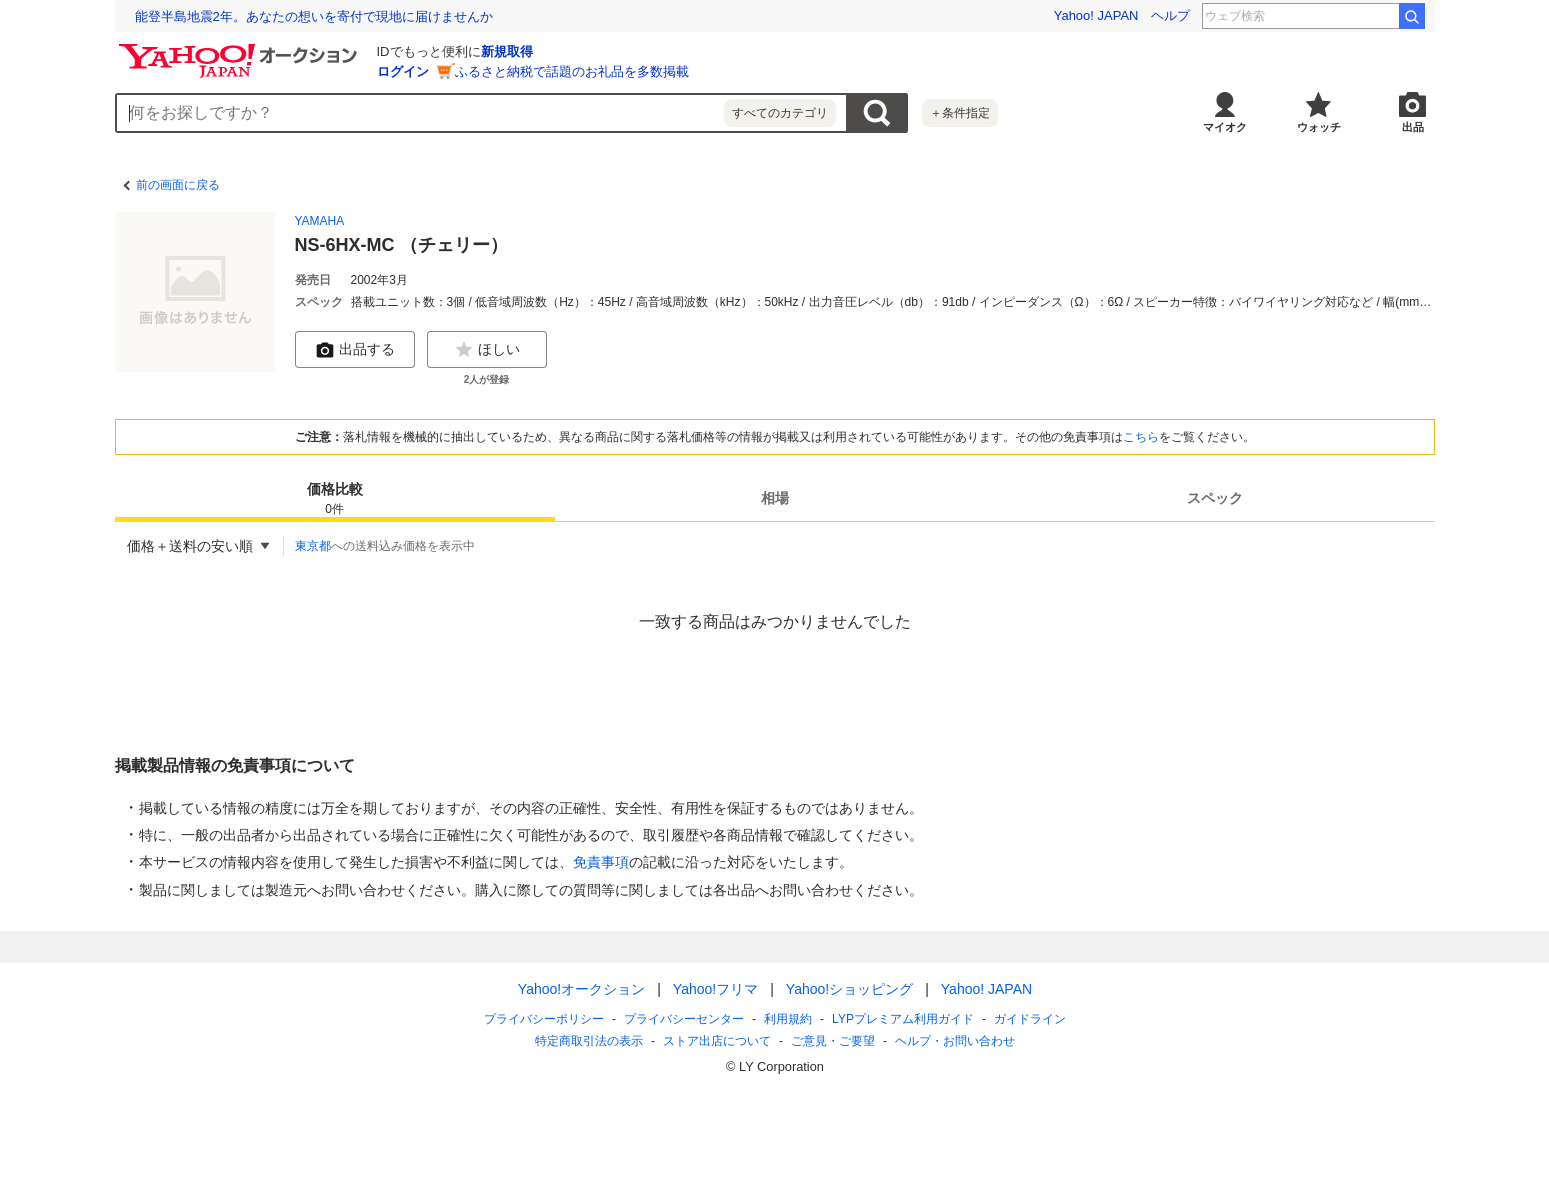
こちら (1141, 437)
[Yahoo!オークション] (241, 49)
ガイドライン (1029, 1019)
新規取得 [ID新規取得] (507, 51)
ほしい (487, 350)
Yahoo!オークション (580, 989)
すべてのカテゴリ (780, 113)
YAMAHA (320, 221)
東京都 (313, 546)
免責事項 (601, 862)
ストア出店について (717, 1041)
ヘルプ (1170, 15)
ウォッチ (1319, 127)
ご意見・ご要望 (833, 1041)
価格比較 (335, 499)
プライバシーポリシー (544, 1019)
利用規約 (788, 1019)
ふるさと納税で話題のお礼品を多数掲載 (572, 71)
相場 (775, 498)
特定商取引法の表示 (589, 1041)
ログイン (403, 71)
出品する (355, 350)
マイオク (1225, 127)
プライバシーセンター (684, 1019)
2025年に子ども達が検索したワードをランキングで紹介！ (305, 16)
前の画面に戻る (178, 185)
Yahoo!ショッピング (848, 989)
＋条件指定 (960, 113)
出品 (1413, 127)
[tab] (335, 498)
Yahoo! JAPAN (1096, 15)
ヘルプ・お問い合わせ (955, 1041)
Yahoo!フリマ (714, 989)
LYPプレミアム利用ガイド (903, 1019)
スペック (1215, 498)
